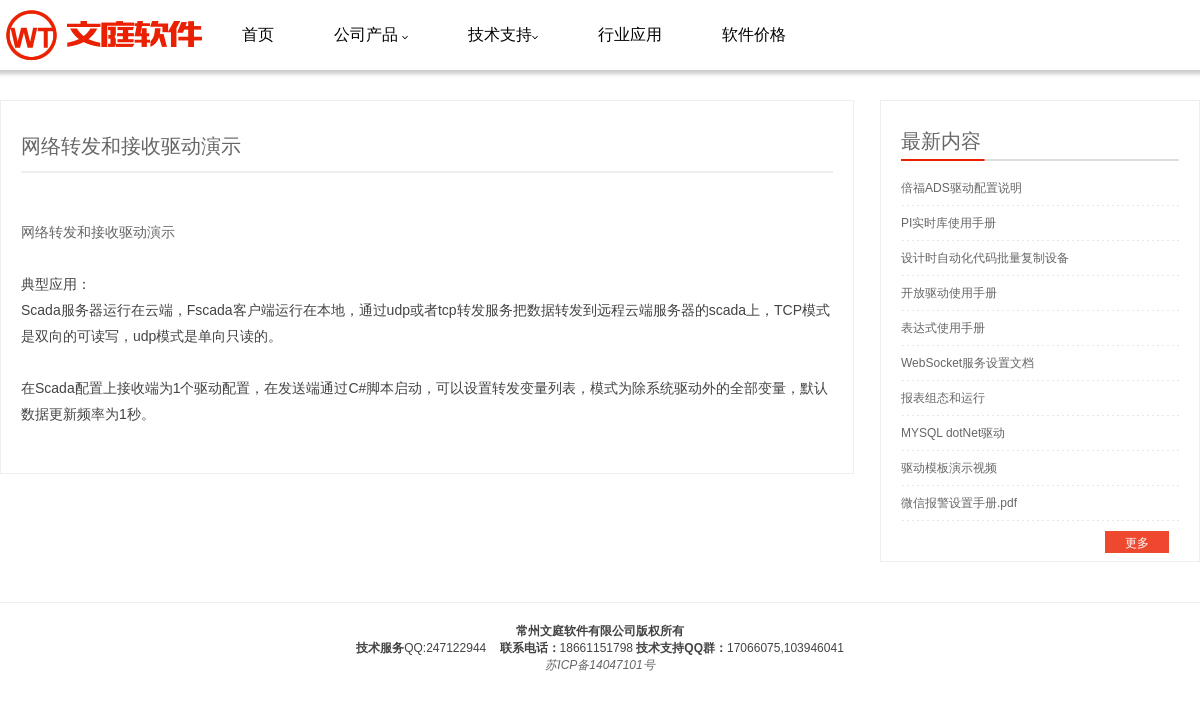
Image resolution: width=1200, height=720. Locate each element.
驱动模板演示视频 (949, 468)
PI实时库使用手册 (948, 223)
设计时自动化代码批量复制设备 (985, 258)
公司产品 (371, 34)
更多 (1137, 543)
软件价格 (754, 34)
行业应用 (630, 34)
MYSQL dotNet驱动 (953, 433)
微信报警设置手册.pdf (959, 503)
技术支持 (503, 34)
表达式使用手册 (943, 328)
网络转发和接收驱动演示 (98, 232)
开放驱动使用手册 (949, 293)
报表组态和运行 (943, 398)
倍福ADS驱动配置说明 (961, 188)
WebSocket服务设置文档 (967, 363)
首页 (258, 34)
